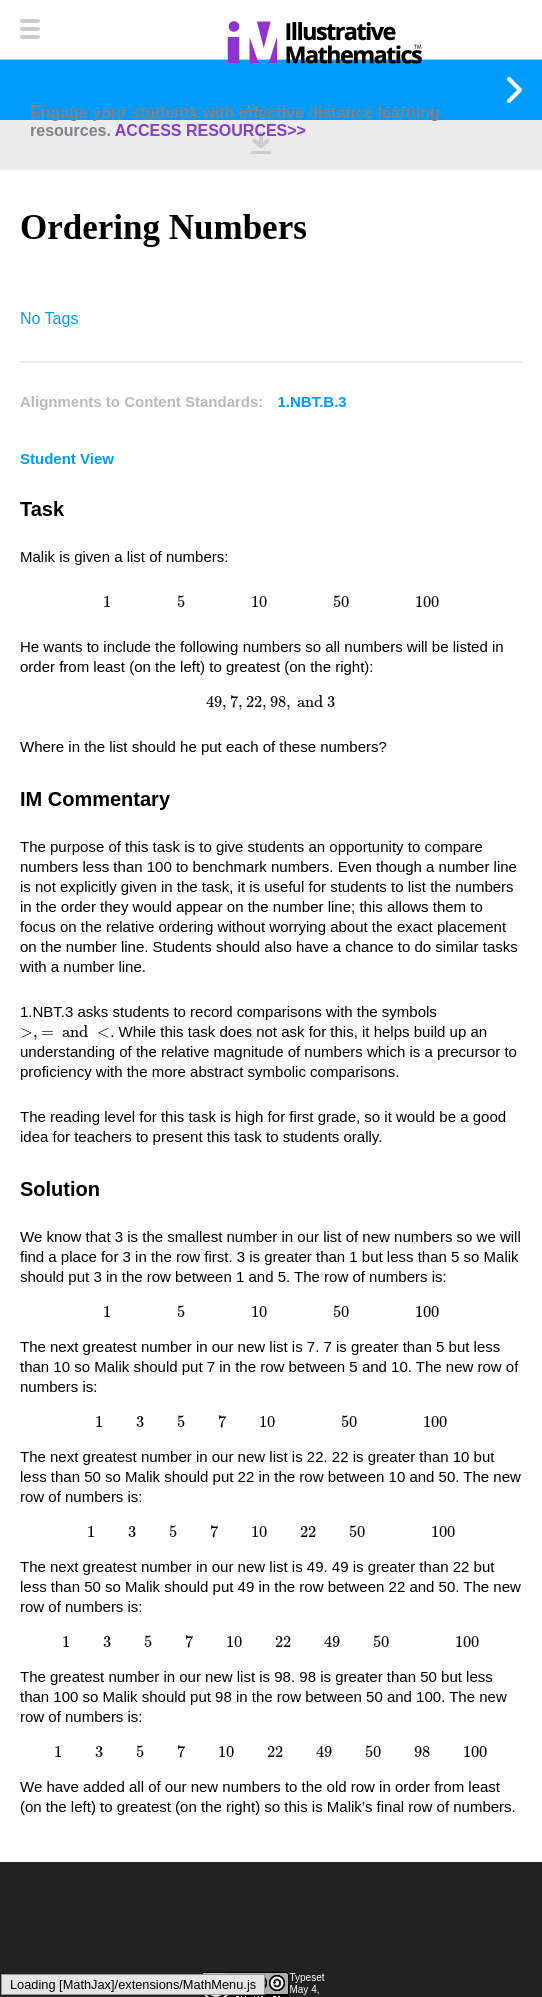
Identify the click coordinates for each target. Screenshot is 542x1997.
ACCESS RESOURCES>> (210, 130)
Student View (67, 458)
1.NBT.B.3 (312, 401)
